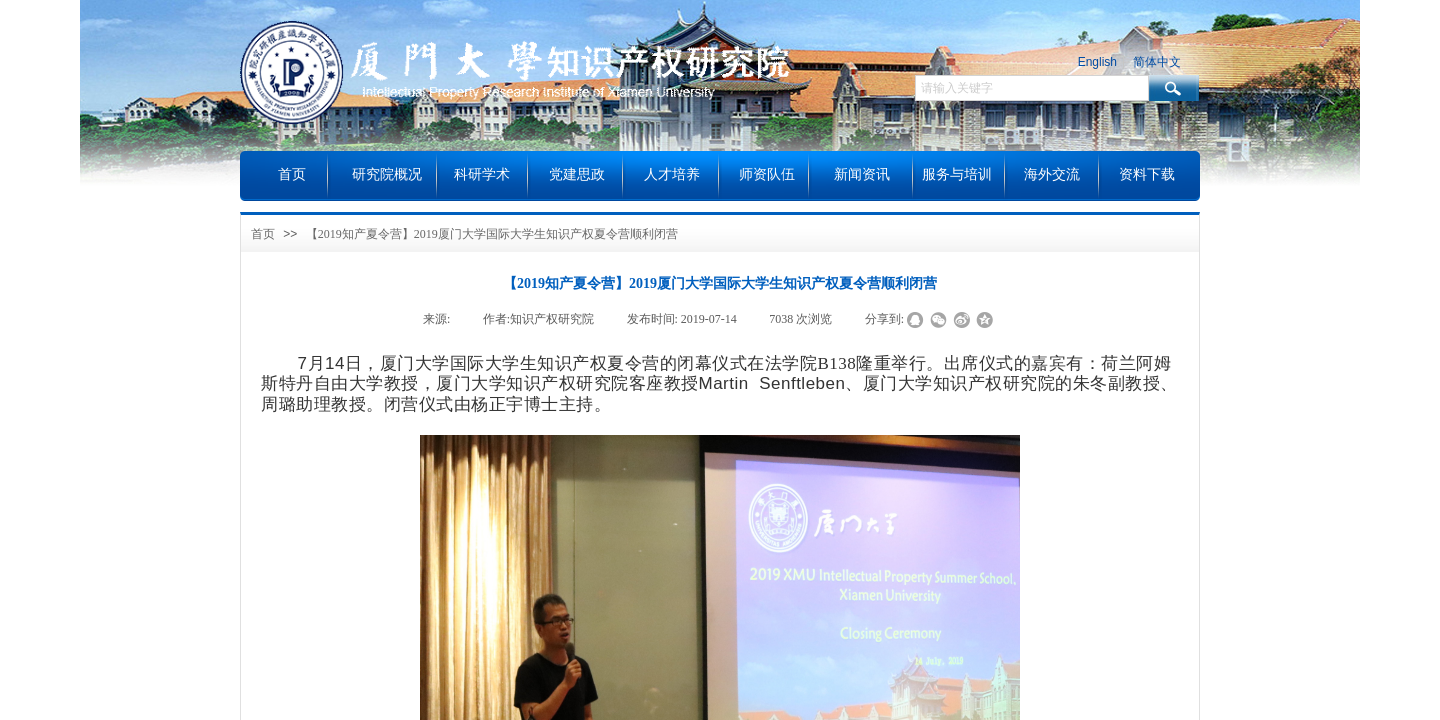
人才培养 (672, 174)
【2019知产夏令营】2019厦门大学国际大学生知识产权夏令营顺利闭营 (492, 234)
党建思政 (577, 174)
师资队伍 (767, 174)
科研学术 (482, 174)
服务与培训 (957, 174)
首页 (263, 234)
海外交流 (1052, 174)
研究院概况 (387, 174)
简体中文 (1157, 62)
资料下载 (1147, 174)
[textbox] (1032, 88)
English (1097, 62)
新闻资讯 (862, 174)
